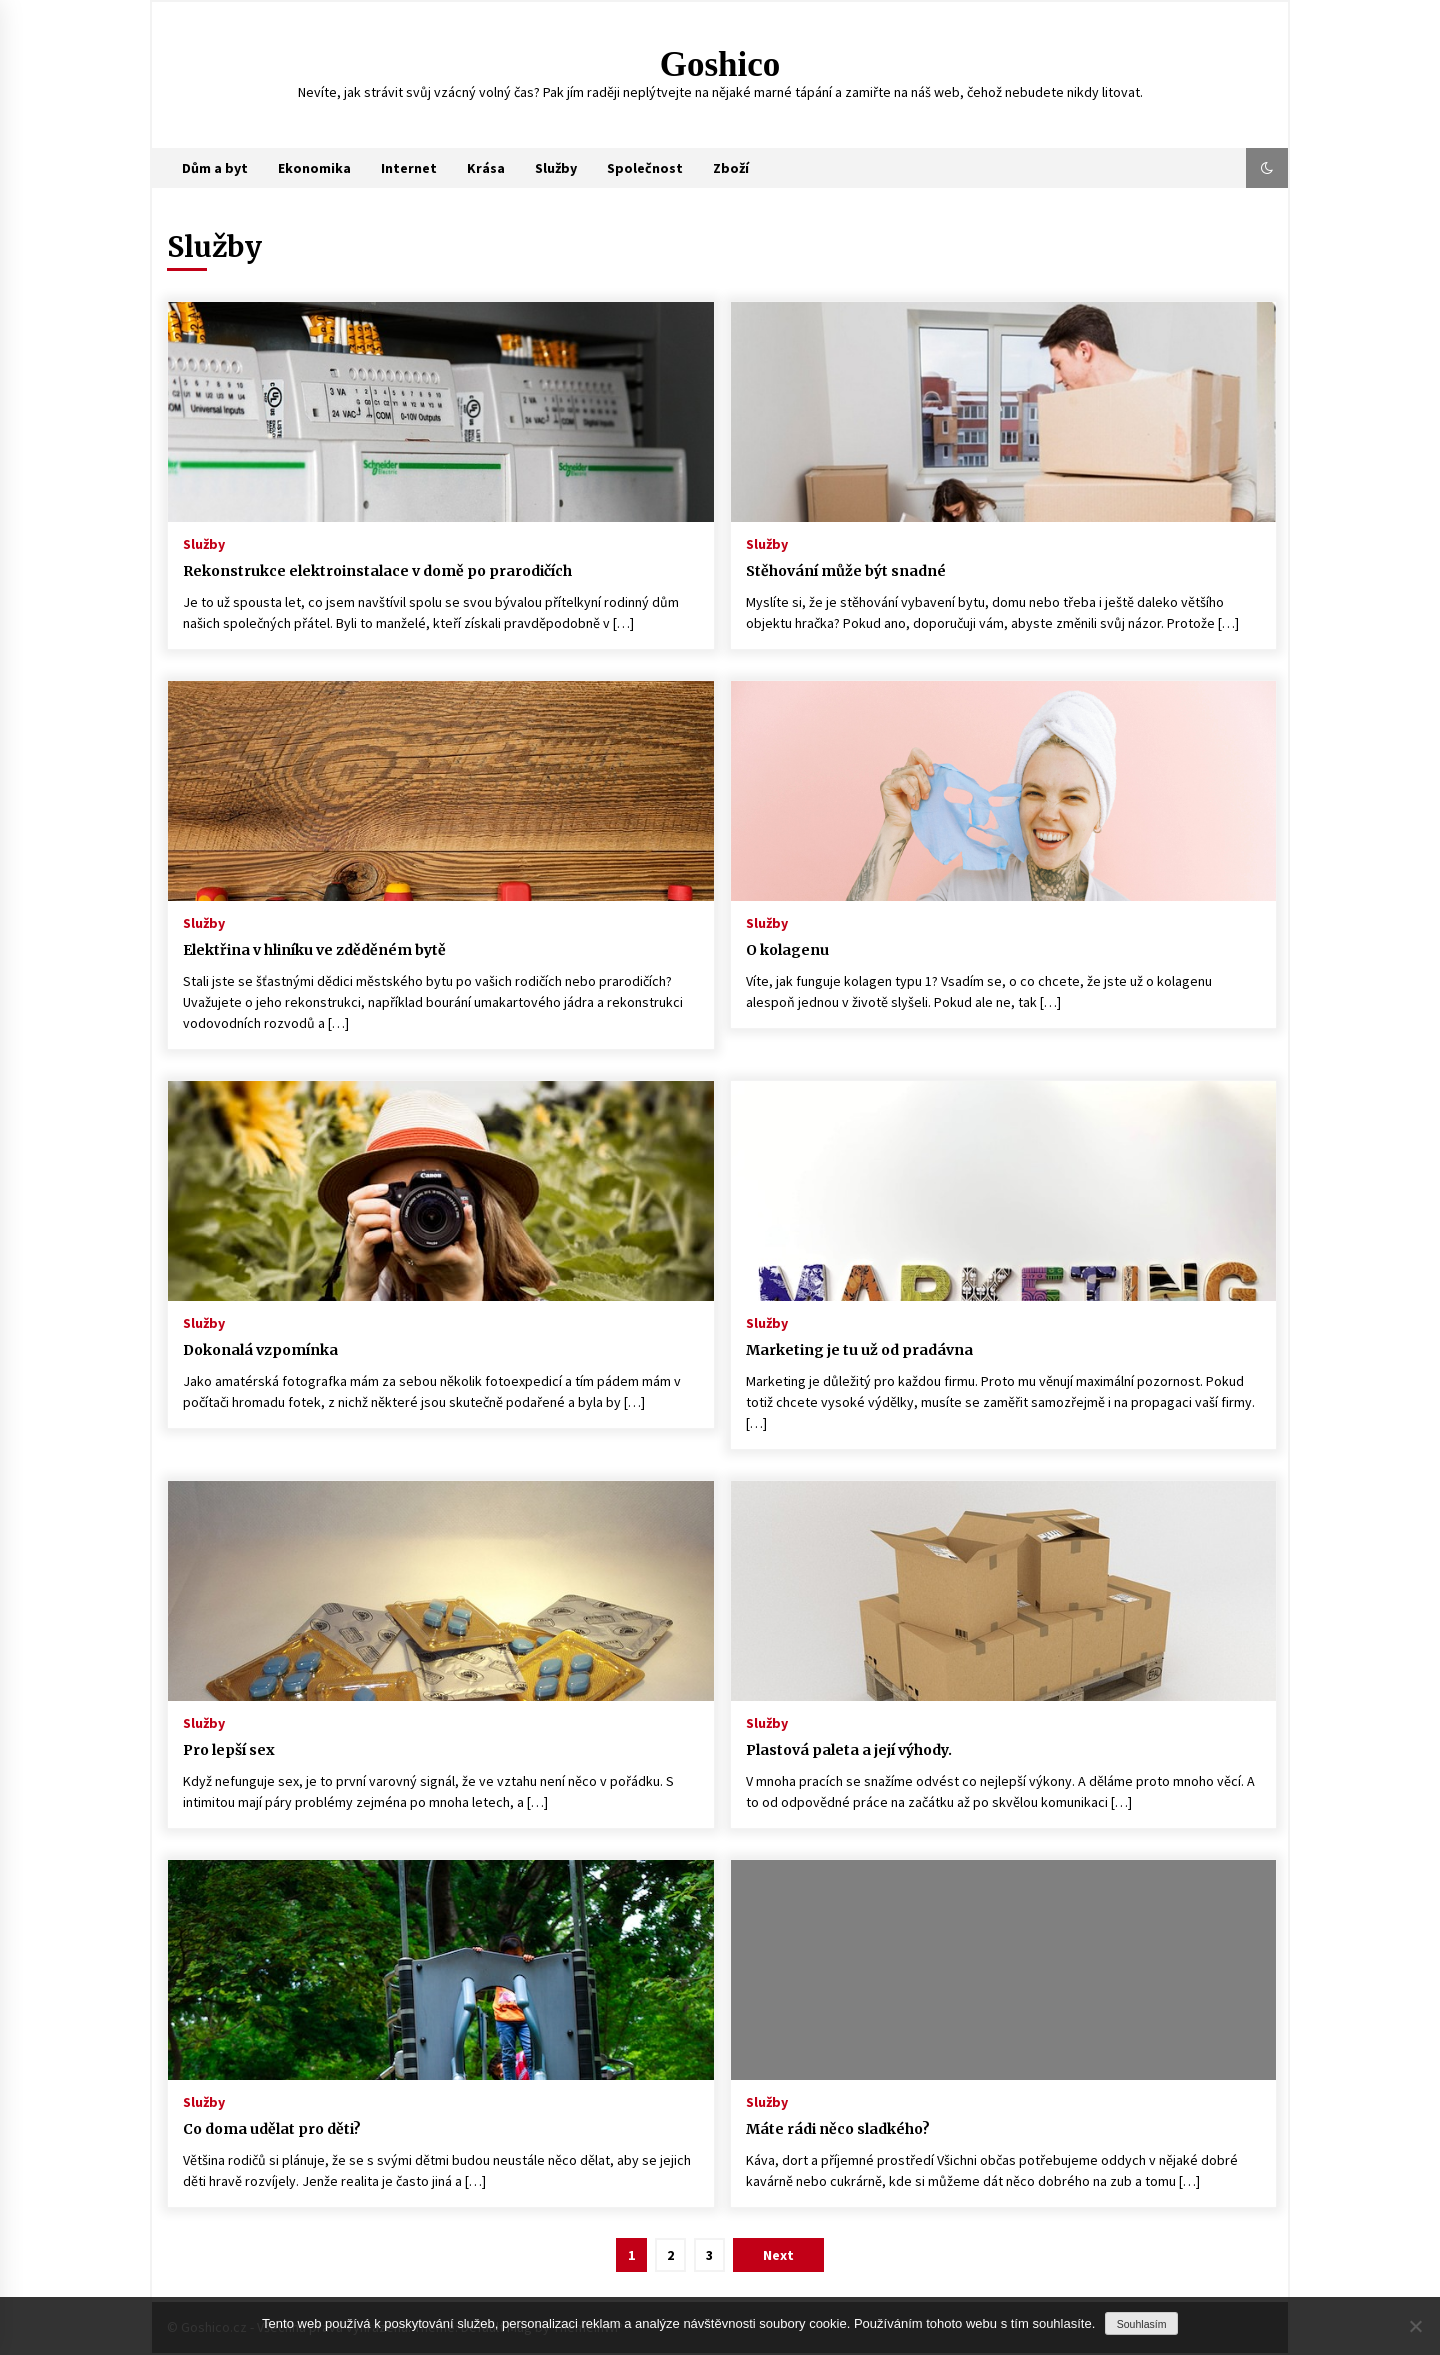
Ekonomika (314, 168)
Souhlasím (1142, 2324)
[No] (1415, 2326)
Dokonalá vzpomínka (260, 1350)
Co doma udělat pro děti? (272, 2129)
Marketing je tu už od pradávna (859, 1350)
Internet (409, 168)
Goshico (720, 64)
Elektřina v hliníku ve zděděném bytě (314, 950)
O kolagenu (787, 950)
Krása (486, 168)
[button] (1267, 168)
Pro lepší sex (229, 1750)
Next (778, 2255)
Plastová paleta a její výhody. (849, 1750)
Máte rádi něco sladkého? (838, 2129)
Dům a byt (215, 168)
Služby (556, 168)
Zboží (731, 168)
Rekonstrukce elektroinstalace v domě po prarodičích (377, 571)
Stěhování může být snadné (846, 571)
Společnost (645, 168)
